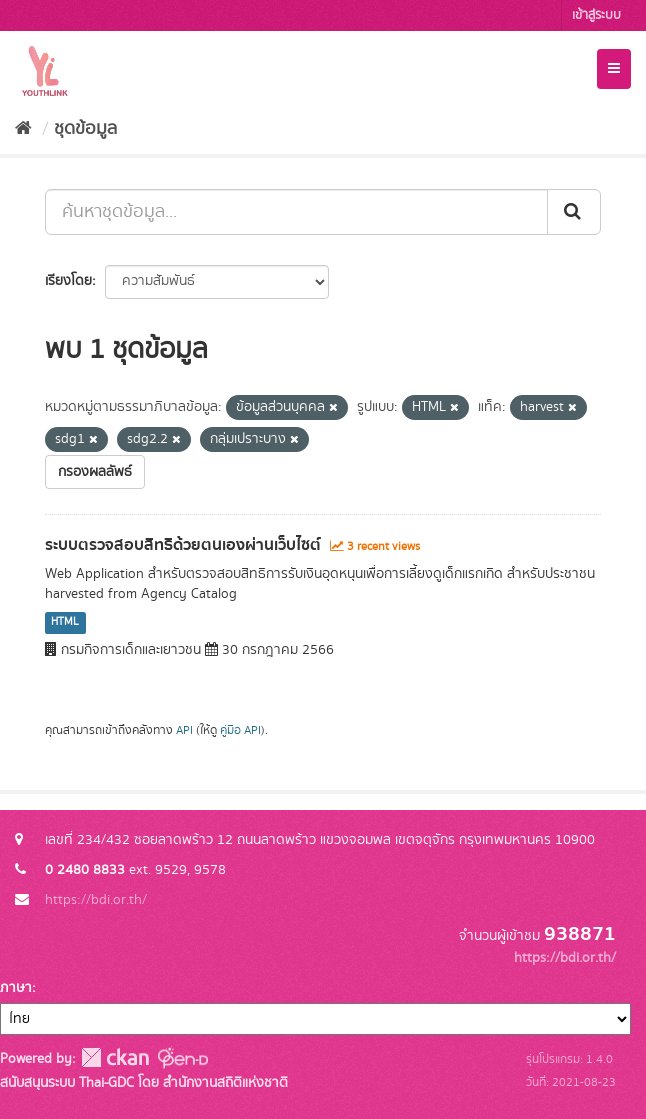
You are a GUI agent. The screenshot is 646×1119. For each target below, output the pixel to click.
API (184, 730)
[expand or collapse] (614, 69)
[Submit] (574, 212)
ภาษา (16, 988)
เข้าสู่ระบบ (596, 15)
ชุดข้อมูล (85, 129)
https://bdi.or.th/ (96, 900)
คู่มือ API (240, 730)
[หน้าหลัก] (23, 129)
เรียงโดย (68, 281)
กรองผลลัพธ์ (95, 472)
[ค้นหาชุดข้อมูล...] (296, 212)
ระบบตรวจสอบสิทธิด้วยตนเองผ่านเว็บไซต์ (183, 545)
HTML (65, 623)
